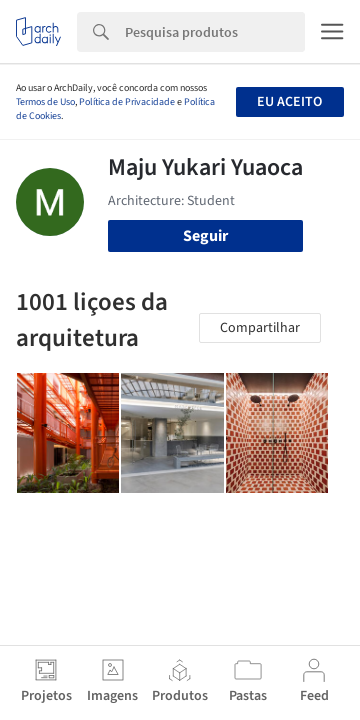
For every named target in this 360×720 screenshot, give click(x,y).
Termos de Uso (45, 102)
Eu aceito (289, 102)
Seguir (205, 236)
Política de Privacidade (127, 102)
